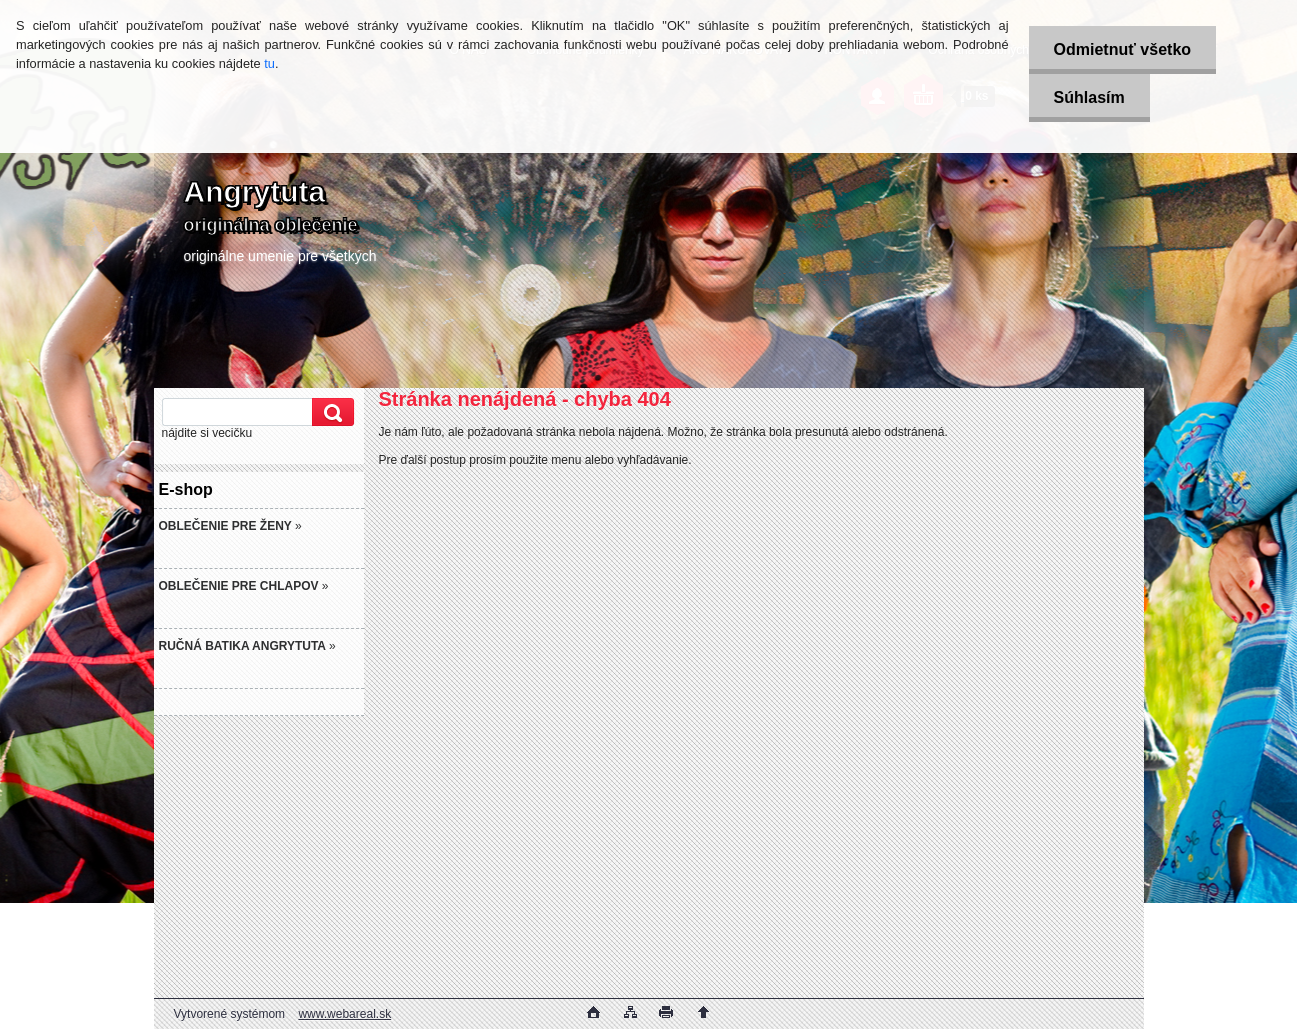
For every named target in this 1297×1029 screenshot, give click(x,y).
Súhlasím (1089, 97)
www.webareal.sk (344, 1014)
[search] (330, 412)
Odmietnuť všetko (1122, 49)
